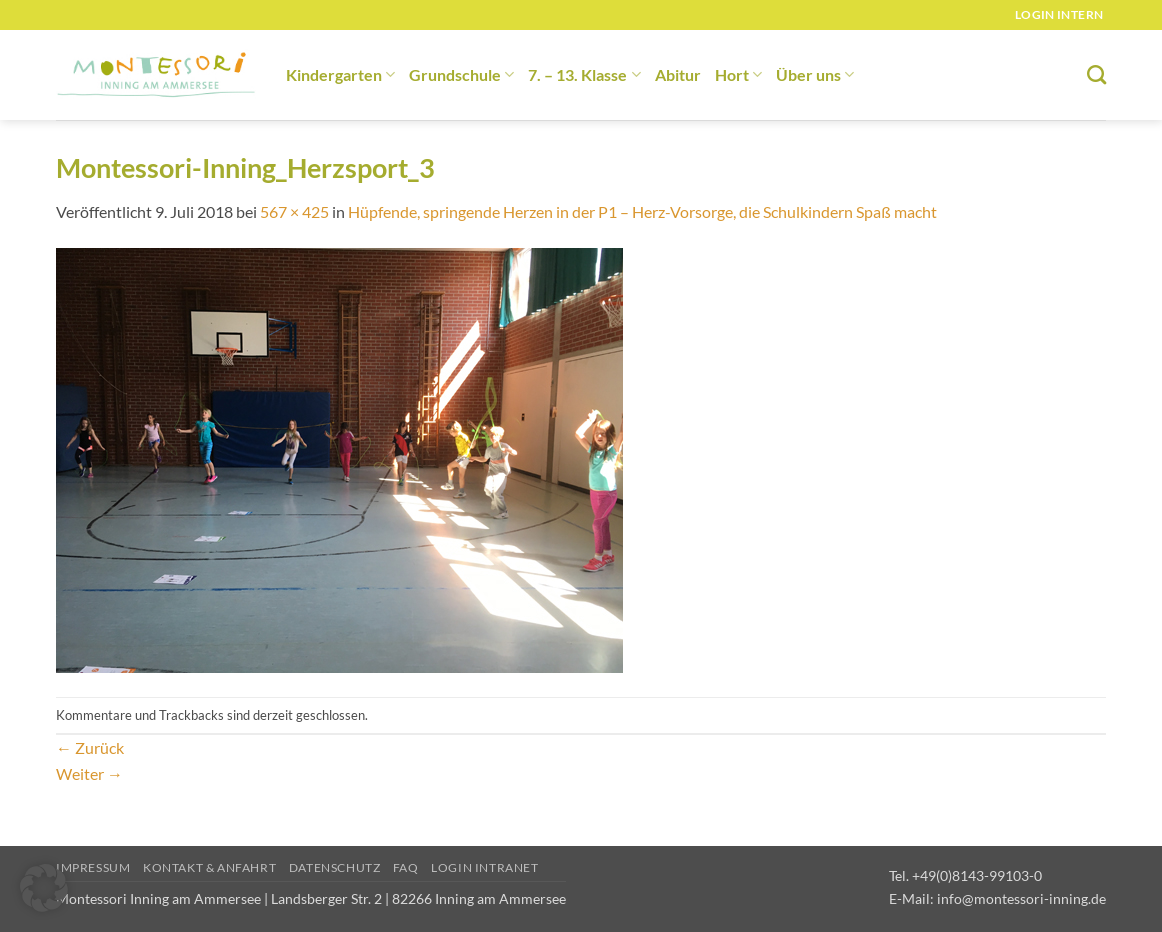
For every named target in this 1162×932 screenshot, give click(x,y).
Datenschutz (335, 867)
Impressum (93, 867)
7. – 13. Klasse (584, 74)
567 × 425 (294, 211)
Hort (738, 74)
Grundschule (461, 74)
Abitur (678, 74)
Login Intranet (485, 867)
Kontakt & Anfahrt (209, 867)
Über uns (815, 74)
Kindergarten (340, 74)
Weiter (89, 773)
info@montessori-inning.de (1021, 898)
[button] (44, 888)
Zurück (90, 747)
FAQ (406, 867)
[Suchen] (1096, 74)
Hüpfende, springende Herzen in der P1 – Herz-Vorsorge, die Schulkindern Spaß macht (642, 211)
